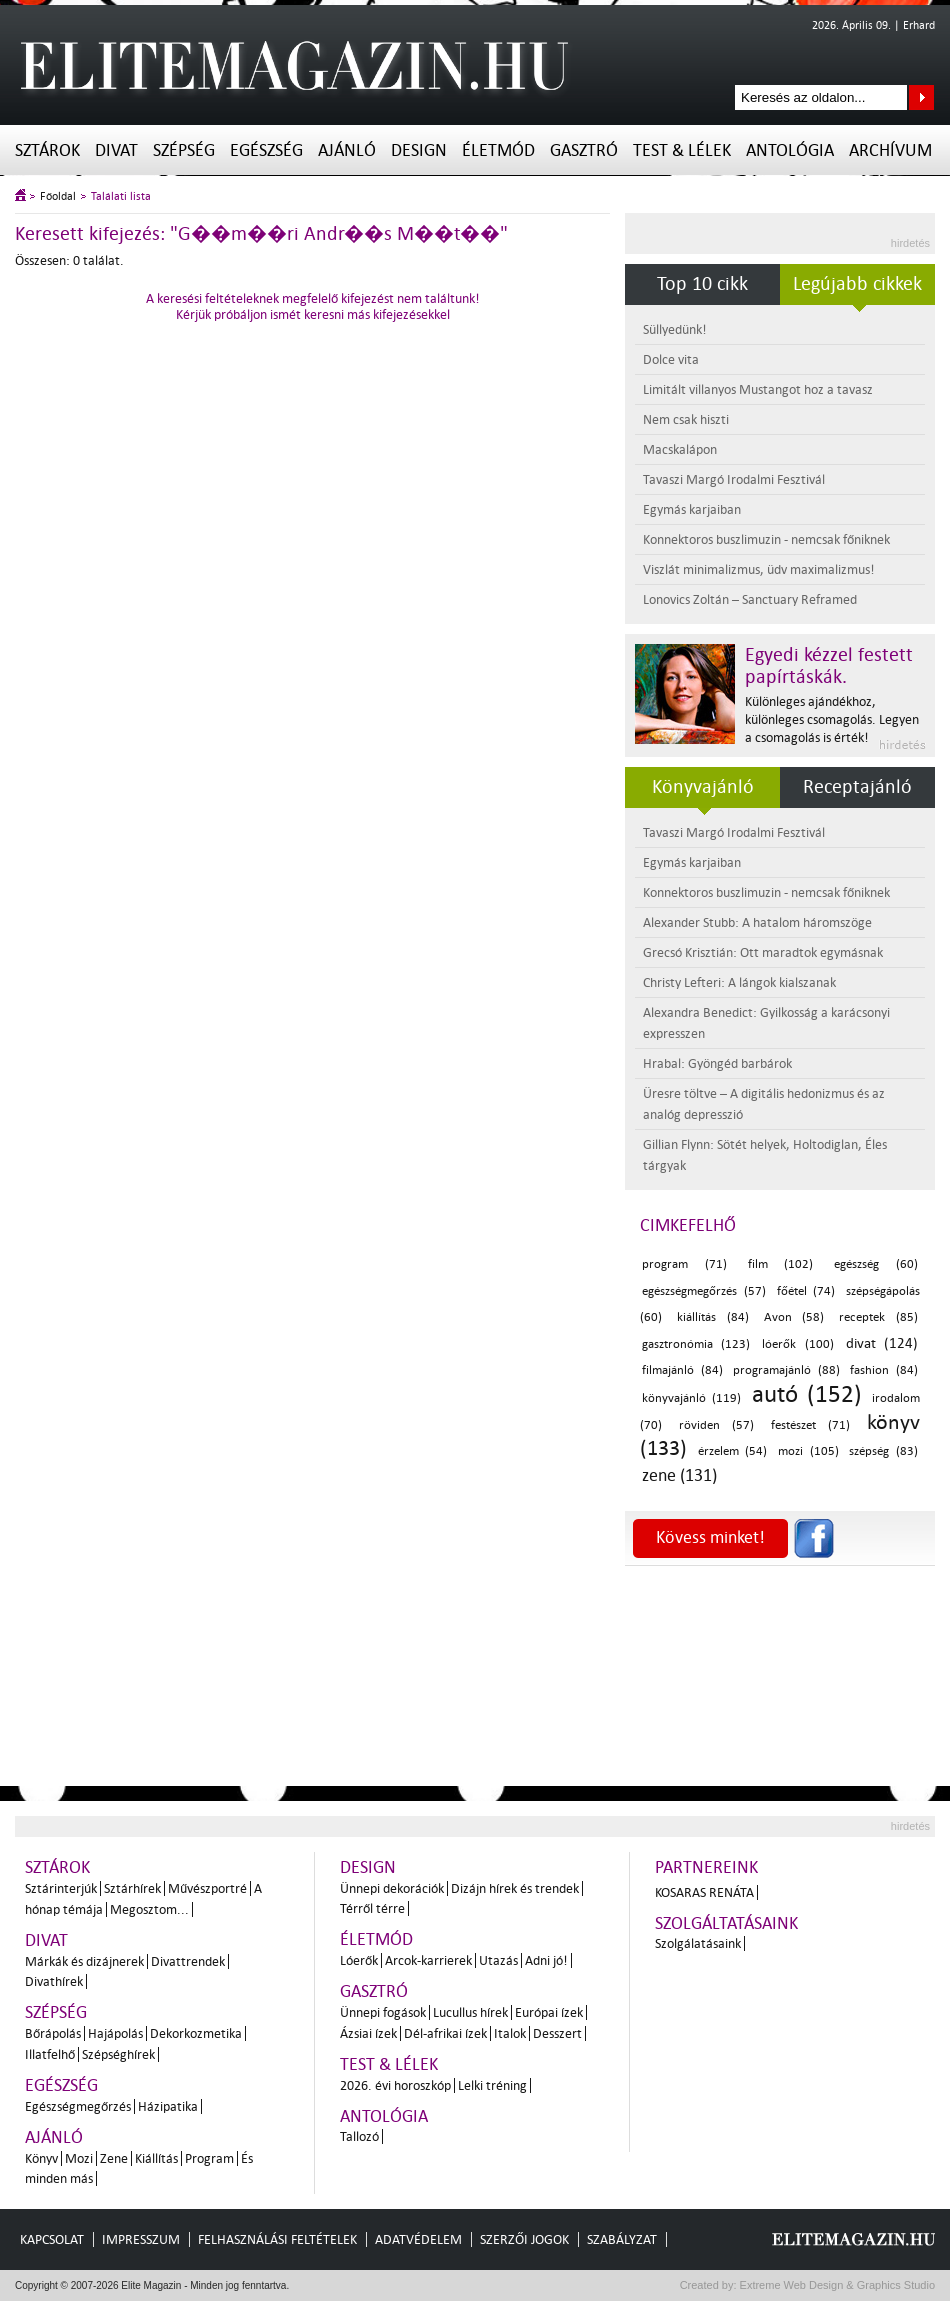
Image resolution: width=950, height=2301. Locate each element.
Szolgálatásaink (698, 1943)
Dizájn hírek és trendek (515, 1888)
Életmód (498, 150)
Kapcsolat (52, 2239)
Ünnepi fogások (383, 2012)
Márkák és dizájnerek (84, 1961)
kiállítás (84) (713, 1317)
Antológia (790, 150)
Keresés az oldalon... (921, 97)
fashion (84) (884, 1370)
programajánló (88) (786, 1370)
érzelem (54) (733, 1451)
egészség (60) (876, 1264)
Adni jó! (546, 1960)
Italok (510, 2033)
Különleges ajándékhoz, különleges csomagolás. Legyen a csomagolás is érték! (832, 719)
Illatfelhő (50, 2054)
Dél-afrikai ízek (445, 2033)
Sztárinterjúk (61, 1888)
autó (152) (807, 1394)
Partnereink (706, 1867)
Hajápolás (115, 2033)
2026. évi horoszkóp (395, 2085)
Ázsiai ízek (368, 2033)
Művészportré (207, 1888)
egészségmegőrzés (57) (704, 1291)
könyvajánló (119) (691, 1398)
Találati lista (121, 196)
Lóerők (359, 1960)
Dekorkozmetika (196, 2033)
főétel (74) (806, 1291)
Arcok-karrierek (428, 1960)
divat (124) (882, 1343)
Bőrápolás (53, 2033)
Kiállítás (156, 2158)
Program (209, 2158)
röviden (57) (717, 1425)
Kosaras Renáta (704, 1892)
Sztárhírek (132, 1888)
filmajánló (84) (682, 1370)
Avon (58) (794, 1317)
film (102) (781, 1264)
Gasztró (584, 150)
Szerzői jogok (524, 2239)
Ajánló (347, 150)
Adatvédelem (418, 2239)
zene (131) (679, 1475)
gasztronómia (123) (696, 1344)
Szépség (184, 150)
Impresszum (141, 2239)
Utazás (498, 1960)
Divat (116, 150)
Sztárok (47, 150)
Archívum (890, 150)
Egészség (266, 150)
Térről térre (372, 1908)
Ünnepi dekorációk (392, 1888)
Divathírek (54, 1981)
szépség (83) (883, 1451)
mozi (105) (808, 1451)
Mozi (79, 2158)
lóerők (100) (797, 1344)
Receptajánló (857, 787)
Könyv (41, 2158)
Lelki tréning (492, 2085)
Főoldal (58, 196)
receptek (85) (878, 1317)
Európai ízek (549, 2012)
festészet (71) (811, 1425)
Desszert (557, 2033)
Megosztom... (149, 1909)
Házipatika (168, 2106)
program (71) (684, 1264)
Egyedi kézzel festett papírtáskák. (829, 666)
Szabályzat (622, 2239)
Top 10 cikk (702, 284)
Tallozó (359, 2136)
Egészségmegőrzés (78, 2106)
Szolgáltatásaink (726, 1923)
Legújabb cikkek (857, 284)
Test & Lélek (682, 150)
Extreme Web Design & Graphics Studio (836, 2285)
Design (419, 150)
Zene (114, 2158)
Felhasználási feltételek (277, 2239)
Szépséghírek (118, 2054)
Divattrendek (188, 1961)
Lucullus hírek (470, 2012)
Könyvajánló (703, 787)
